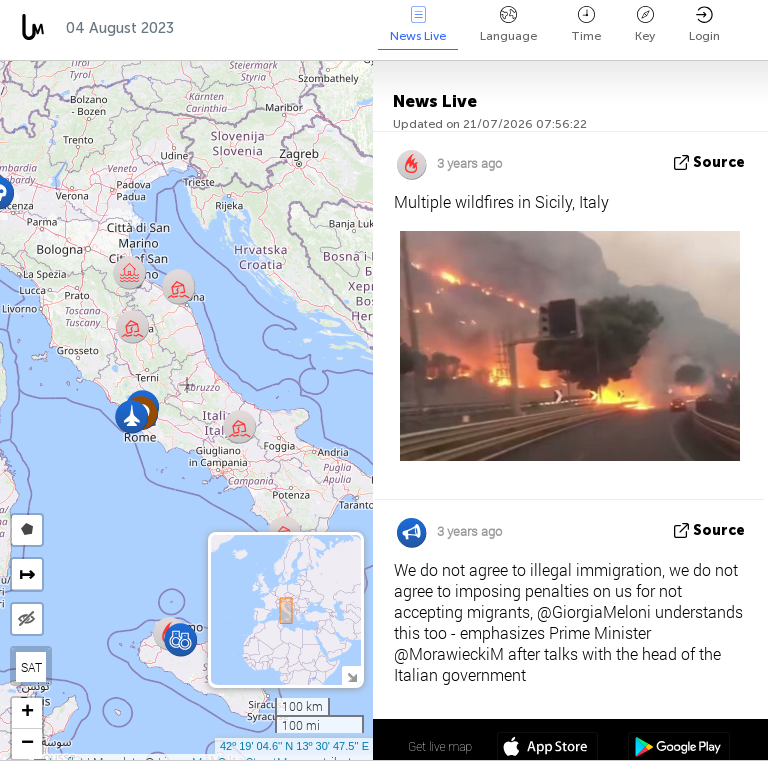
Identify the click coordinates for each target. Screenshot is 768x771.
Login (704, 24)
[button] (178, 287)
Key (645, 24)
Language (508, 24)
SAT (31, 667)
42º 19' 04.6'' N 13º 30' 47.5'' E (294, 746)
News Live (418, 24)
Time (586, 24)
